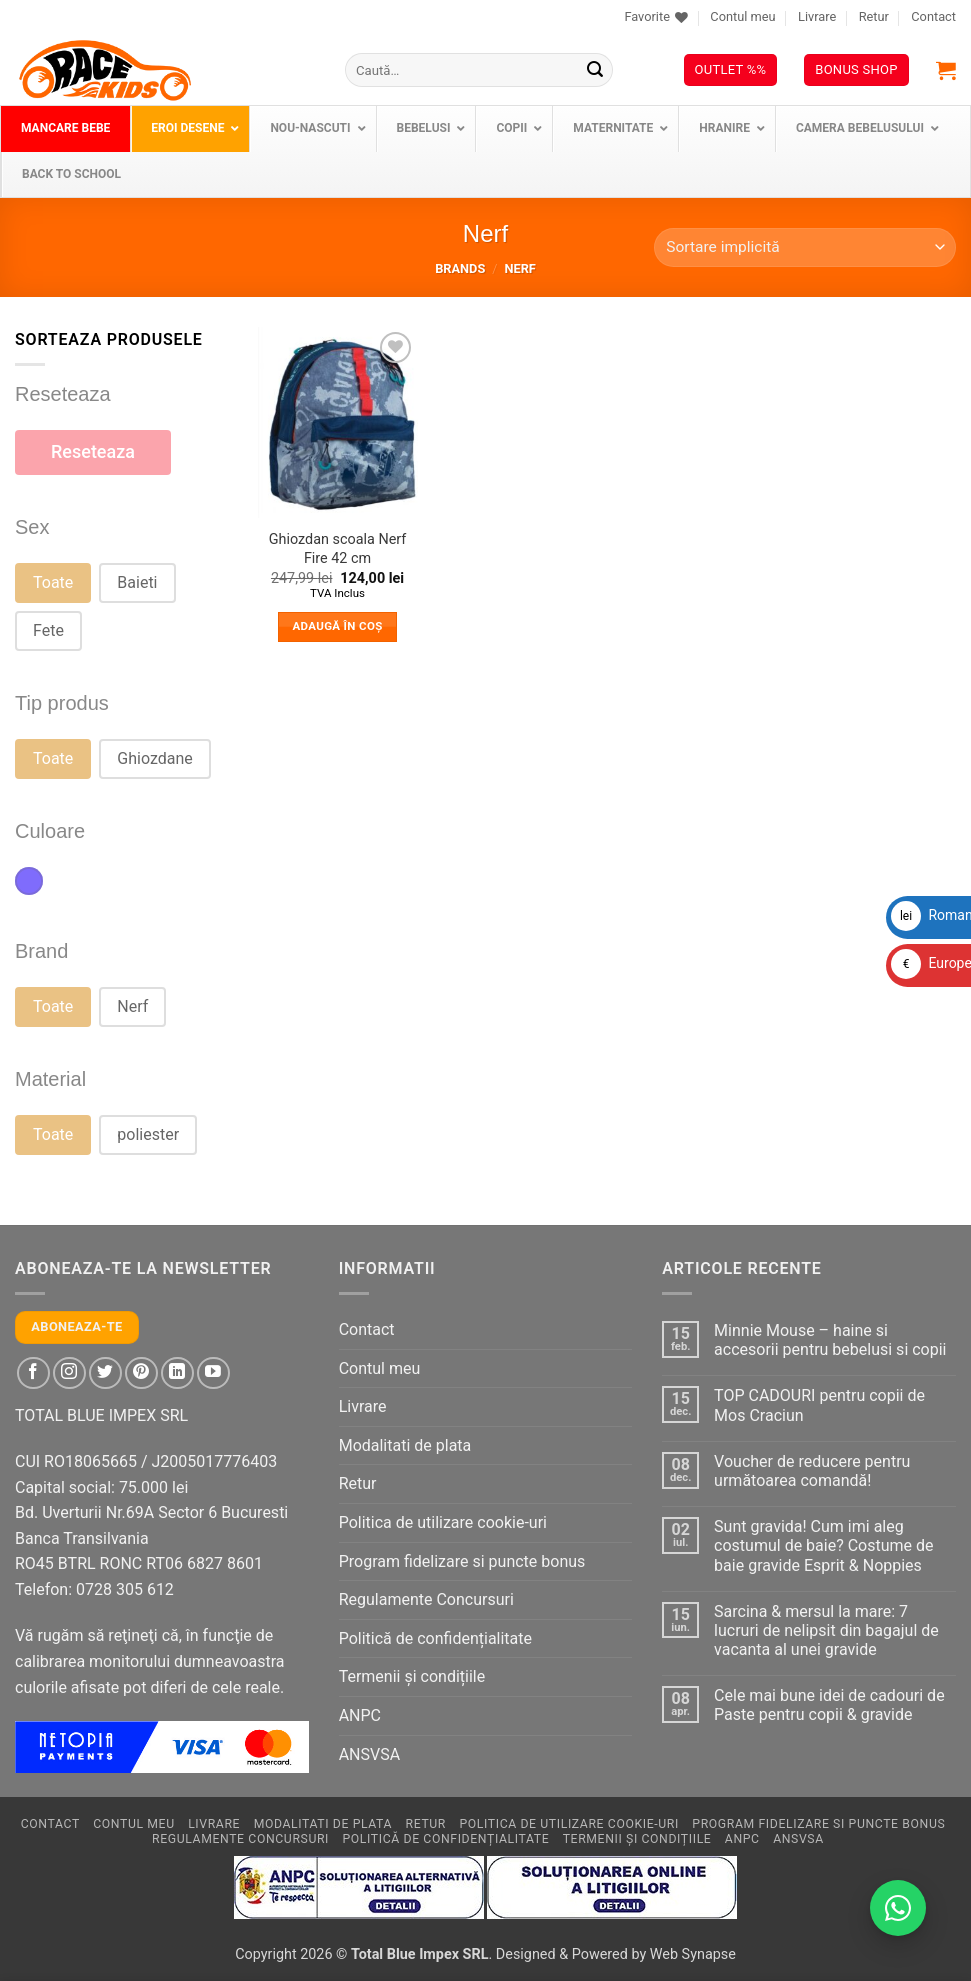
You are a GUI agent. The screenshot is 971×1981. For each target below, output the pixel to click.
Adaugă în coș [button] (337, 626)
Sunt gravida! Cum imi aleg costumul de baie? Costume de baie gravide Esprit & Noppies (823, 1545)
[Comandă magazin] (805, 247)
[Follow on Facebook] (33, 1373)
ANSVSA (369, 1754)
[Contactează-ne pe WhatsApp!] (898, 1908)
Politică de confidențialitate (435, 1638)
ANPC (360, 1715)
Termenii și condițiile (412, 1676)
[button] (946, 70)
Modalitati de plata (405, 1445)
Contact (933, 16)
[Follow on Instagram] (69, 1373)
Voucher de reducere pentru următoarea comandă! (812, 1471)
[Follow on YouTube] (213, 1373)
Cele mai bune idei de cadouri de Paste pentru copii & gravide (829, 1705)
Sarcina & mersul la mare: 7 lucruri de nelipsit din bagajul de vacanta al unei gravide (826, 1630)
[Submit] (595, 70)
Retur (874, 16)
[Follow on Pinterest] (141, 1373)
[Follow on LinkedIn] (177, 1373)
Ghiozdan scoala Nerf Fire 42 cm (338, 549)
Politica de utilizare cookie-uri (443, 1522)
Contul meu (742, 16)
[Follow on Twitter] (105, 1373)
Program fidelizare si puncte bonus (462, 1561)
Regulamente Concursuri (426, 1599)
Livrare (817, 16)
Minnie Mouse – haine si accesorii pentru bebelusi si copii (830, 1340)
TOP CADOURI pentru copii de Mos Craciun (819, 1405)
